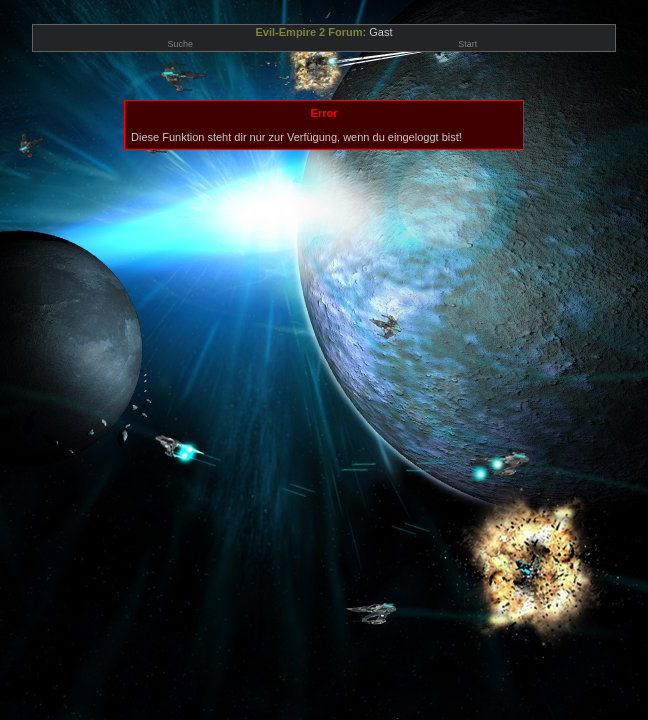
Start (467, 44)
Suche (180, 44)
